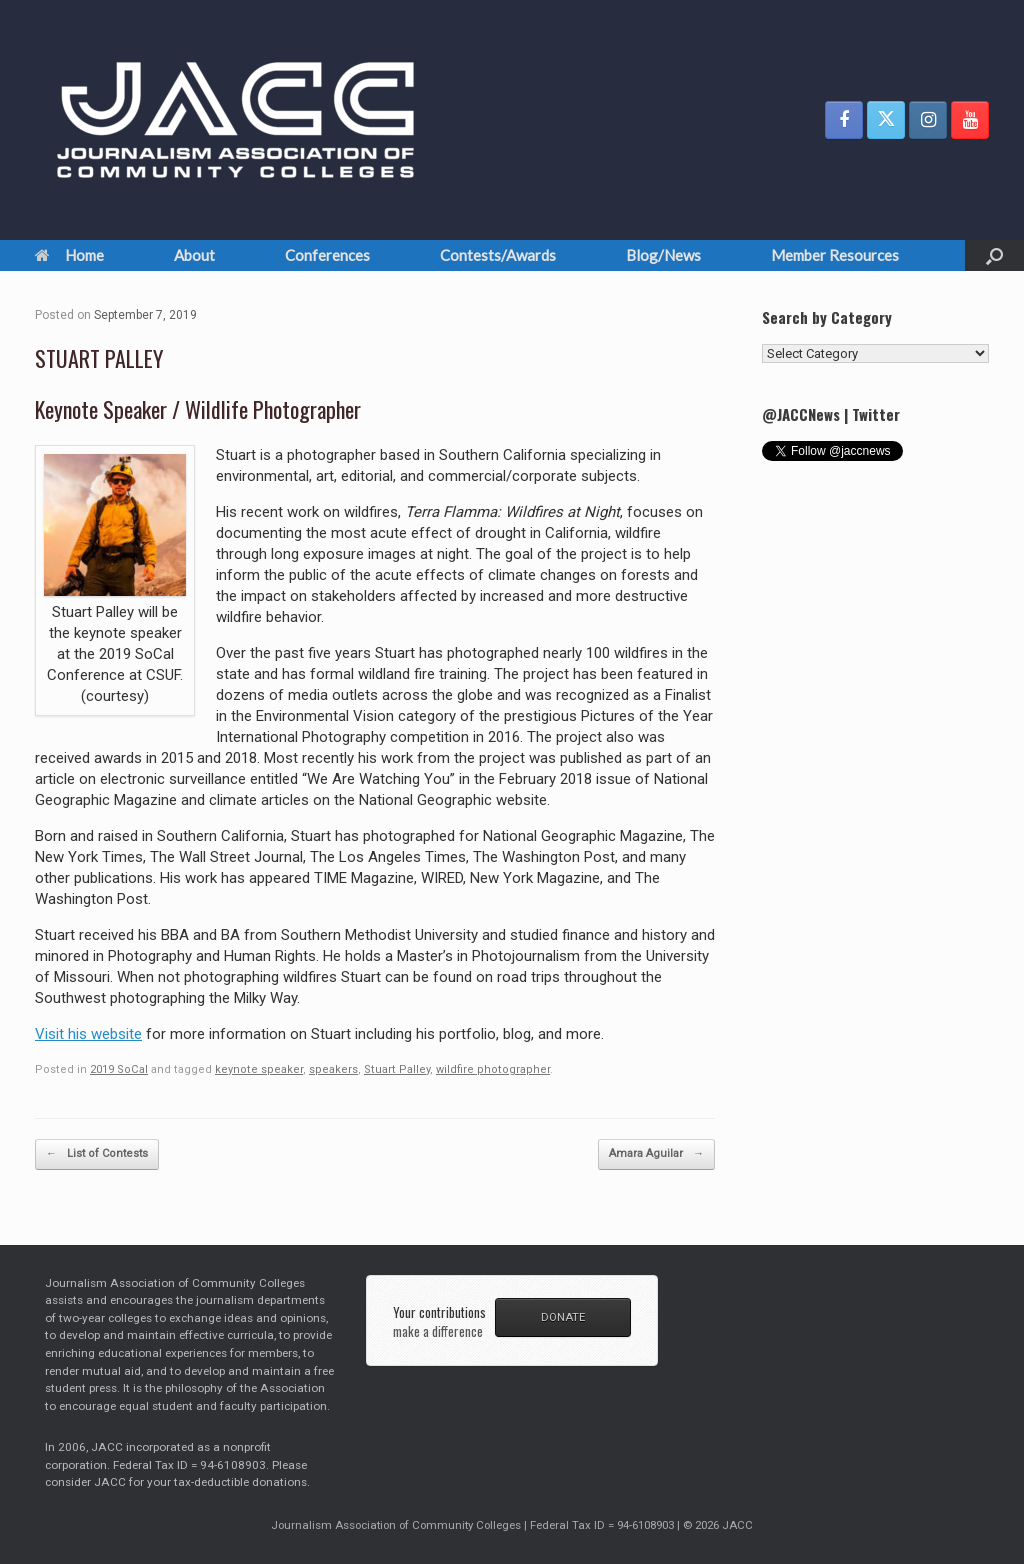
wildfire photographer (493, 1069)
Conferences (327, 255)
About (194, 255)
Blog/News (663, 255)
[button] (994, 255)
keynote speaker (259, 1069)
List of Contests (97, 1154)
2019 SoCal (119, 1069)
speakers (333, 1069)
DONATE (563, 1317)
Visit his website (88, 1034)
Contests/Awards (498, 255)
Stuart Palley (397, 1069)
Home (69, 255)
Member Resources (835, 255)
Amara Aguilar (656, 1154)
